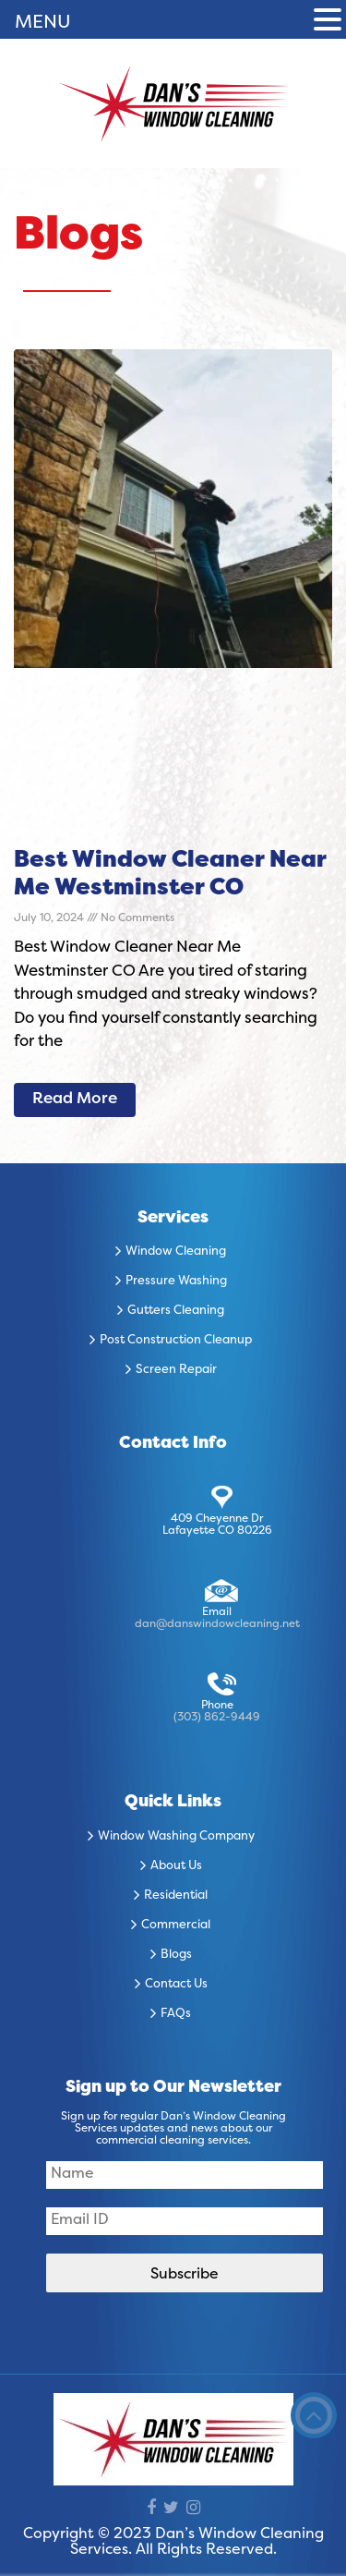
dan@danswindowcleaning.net (217, 1624)
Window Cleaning (175, 1252)
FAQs (176, 2014)
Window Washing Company (176, 1836)
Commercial (175, 1925)
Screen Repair (176, 1370)
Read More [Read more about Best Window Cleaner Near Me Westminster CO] (74, 1099)
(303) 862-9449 (216, 1717)
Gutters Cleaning (175, 1311)
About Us (176, 1866)
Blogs (176, 1955)
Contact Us (176, 1984)
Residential (176, 1896)
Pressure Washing (176, 1281)
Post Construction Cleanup (176, 1340)
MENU (43, 23)
